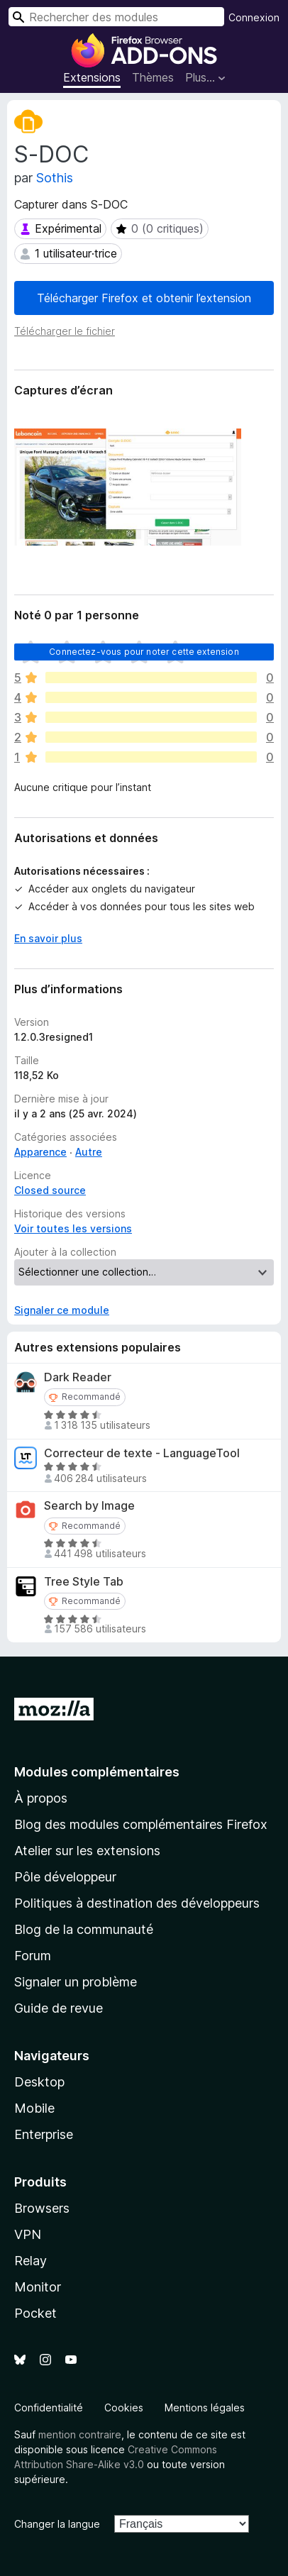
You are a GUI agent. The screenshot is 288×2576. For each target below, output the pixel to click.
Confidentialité (48, 2407)
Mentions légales (205, 2407)
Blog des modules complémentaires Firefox (140, 1824)
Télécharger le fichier (64, 331)
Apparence (40, 1152)
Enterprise (43, 2134)
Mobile (34, 2108)
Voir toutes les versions (73, 1228)
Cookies (123, 2407)
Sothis (54, 177)
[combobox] (116, 16)
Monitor (37, 2286)
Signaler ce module (61, 1310)
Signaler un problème (75, 1981)
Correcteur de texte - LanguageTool (142, 1453)
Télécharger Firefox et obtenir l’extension (144, 298)
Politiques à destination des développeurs (137, 1903)
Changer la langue (57, 2524)
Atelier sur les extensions (87, 1850)
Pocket (35, 2313)
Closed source (50, 1190)
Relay (30, 2260)
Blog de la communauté (83, 1929)
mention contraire (79, 2434)
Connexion (253, 17)
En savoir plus (48, 938)
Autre (88, 1152)
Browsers (42, 2208)
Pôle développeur (65, 1876)
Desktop (39, 2081)
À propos (40, 1798)
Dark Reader (77, 1377)
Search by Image (89, 1506)
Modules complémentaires (96, 1771)
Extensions (92, 77)
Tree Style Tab (83, 1581)
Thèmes (153, 77)
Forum (32, 1955)
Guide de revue (58, 2008)
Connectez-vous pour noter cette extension (144, 651)
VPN (27, 2234)
